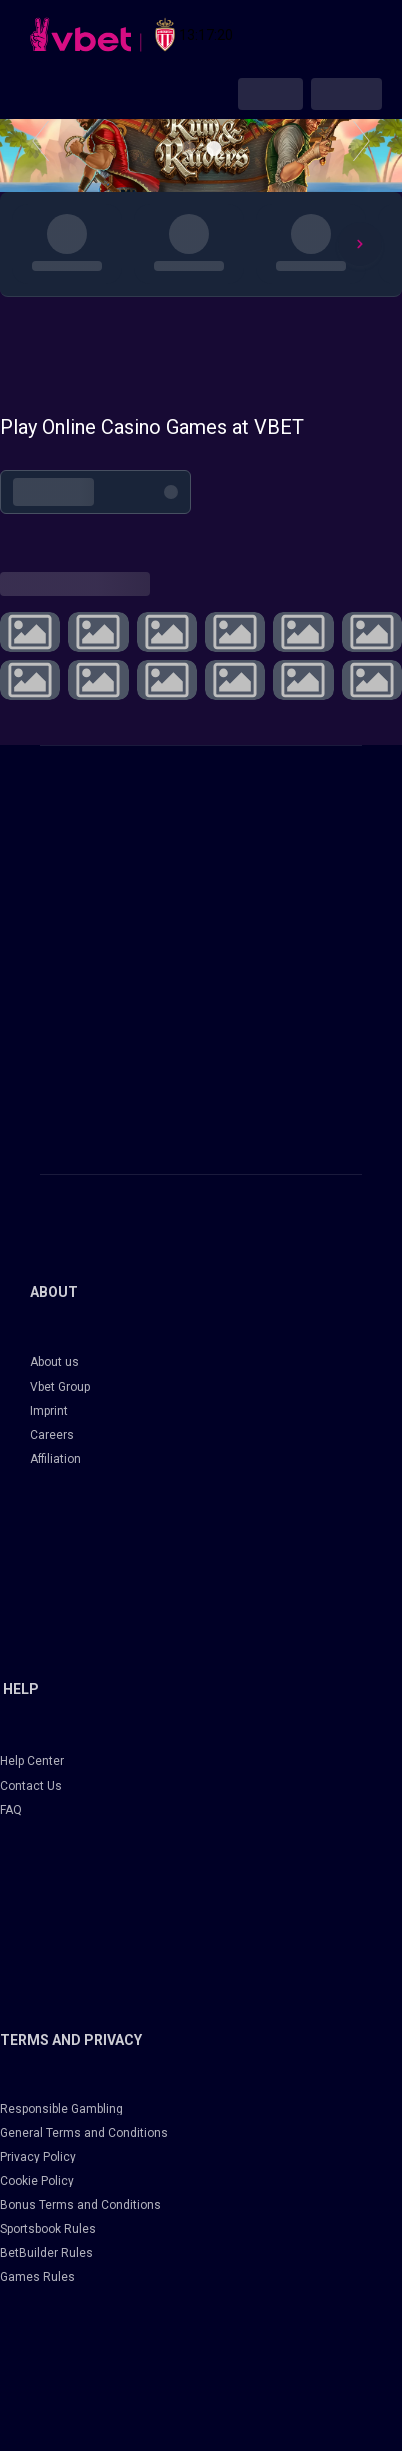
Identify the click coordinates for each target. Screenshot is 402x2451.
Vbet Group (60, 1387)
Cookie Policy (37, 2181)
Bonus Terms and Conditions (80, 2205)
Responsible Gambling (61, 2109)
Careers (52, 1435)
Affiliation (55, 1459)
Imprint (49, 1411)
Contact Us (31, 1786)
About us (54, 1362)
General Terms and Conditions (84, 2133)
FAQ (11, 1810)
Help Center (32, 1761)
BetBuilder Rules (46, 2253)
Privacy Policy (38, 2157)
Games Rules (37, 2277)
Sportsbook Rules (48, 2229)
